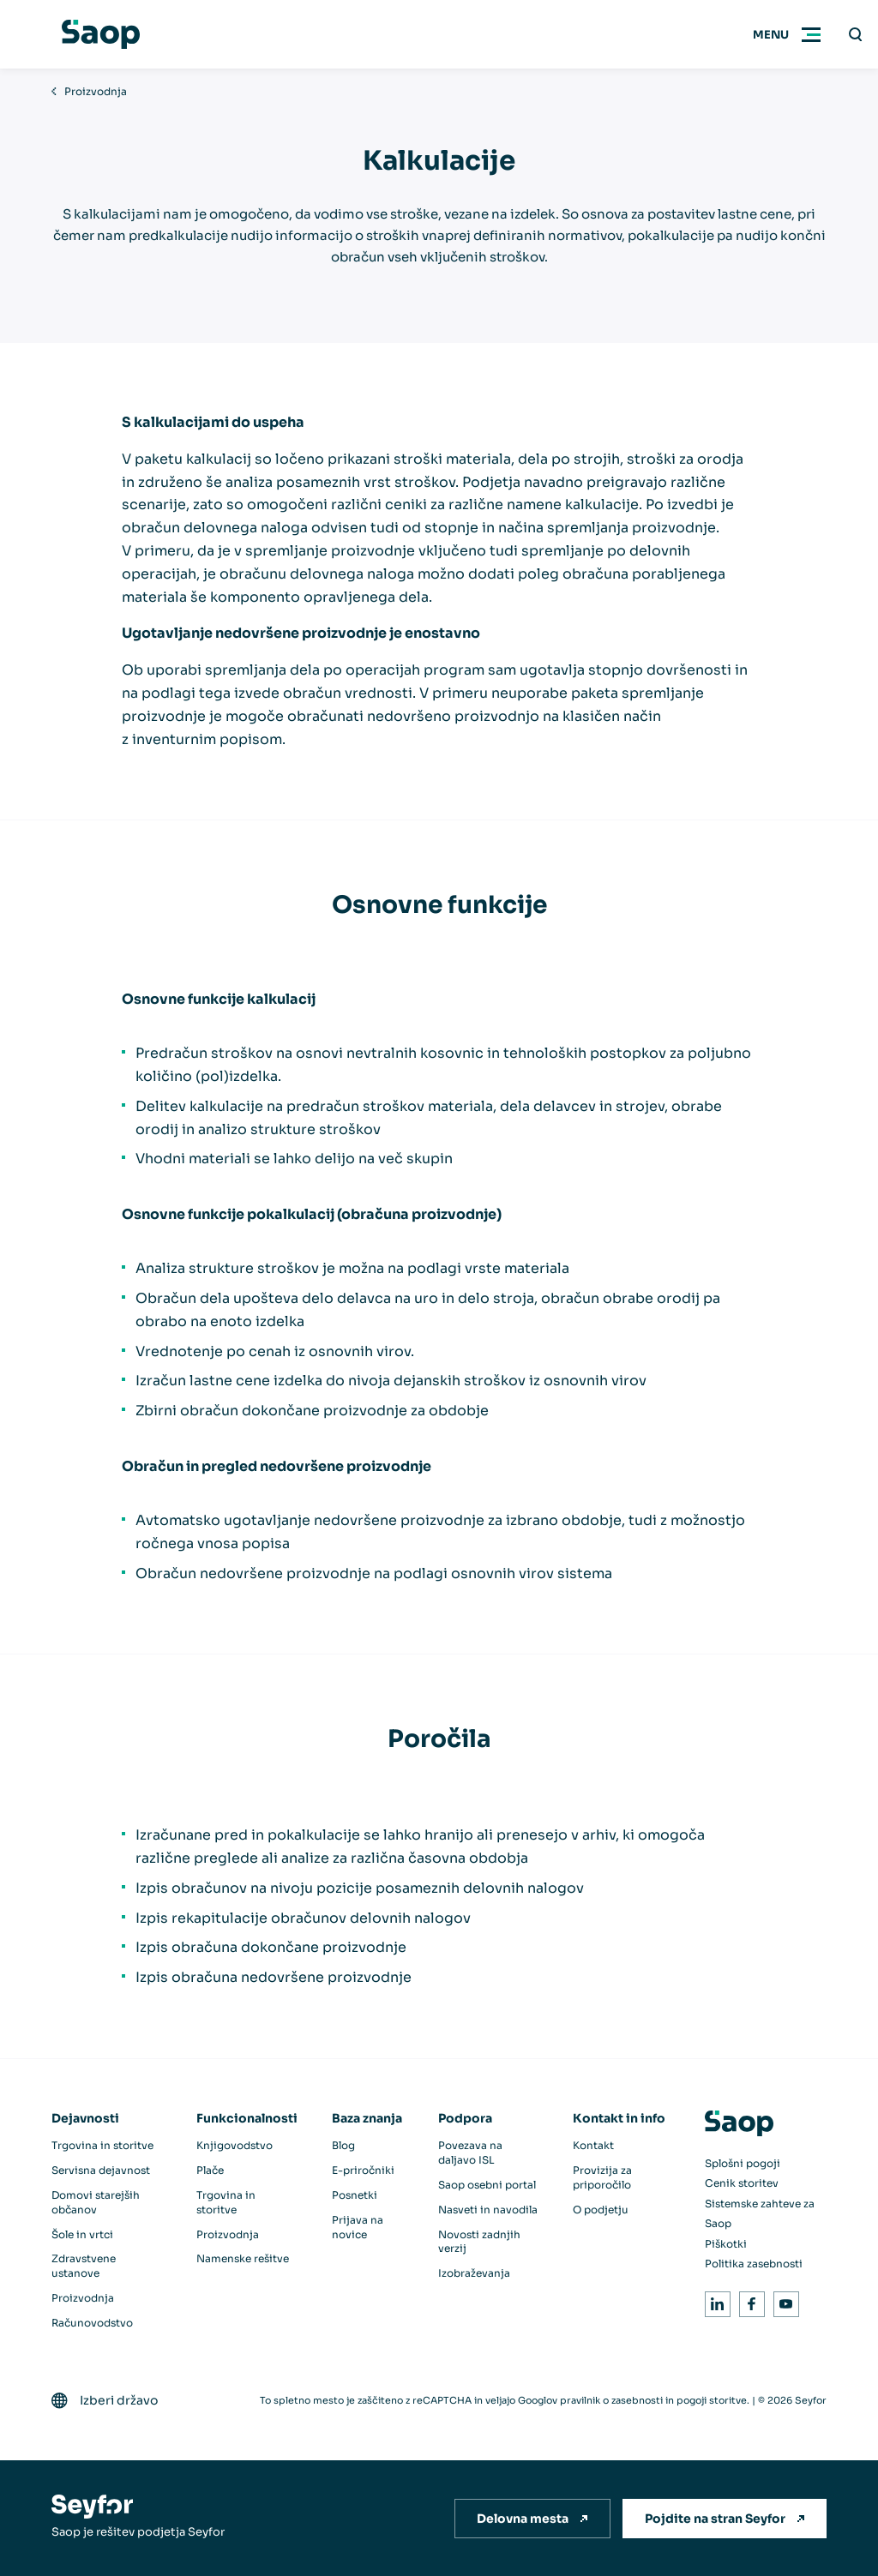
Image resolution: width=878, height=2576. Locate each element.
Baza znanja (367, 2118)
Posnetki (354, 2195)
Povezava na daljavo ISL (470, 2152)
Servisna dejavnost (100, 2170)
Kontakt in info (619, 2118)
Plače (210, 2170)
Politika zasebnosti (754, 2263)
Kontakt (593, 2145)
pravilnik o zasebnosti (611, 2400)
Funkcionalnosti (247, 2118)
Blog (343, 2145)
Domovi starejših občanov (95, 2202)
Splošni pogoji (742, 2163)
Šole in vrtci (82, 2234)
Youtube (783, 2301)
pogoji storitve (712, 2400)
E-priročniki (363, 2170)
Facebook (749, 2301)
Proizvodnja (95, 91)
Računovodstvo (92, 2322)
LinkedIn (715, 2301)
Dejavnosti (85, 2118)
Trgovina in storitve (102, 2145)
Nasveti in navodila (488, 2209)
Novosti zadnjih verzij (479, 2241)
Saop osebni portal (487, 2184)
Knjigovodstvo (234, 2145)
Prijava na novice (357, 2227)
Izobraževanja (474, 2273)
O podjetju (600, 2209)
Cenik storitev (742, 2183)
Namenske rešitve (242, 2258)
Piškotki (726, 2243)
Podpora (465, 2118)
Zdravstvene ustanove (83, 2265)
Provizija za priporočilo (602, 2177)
